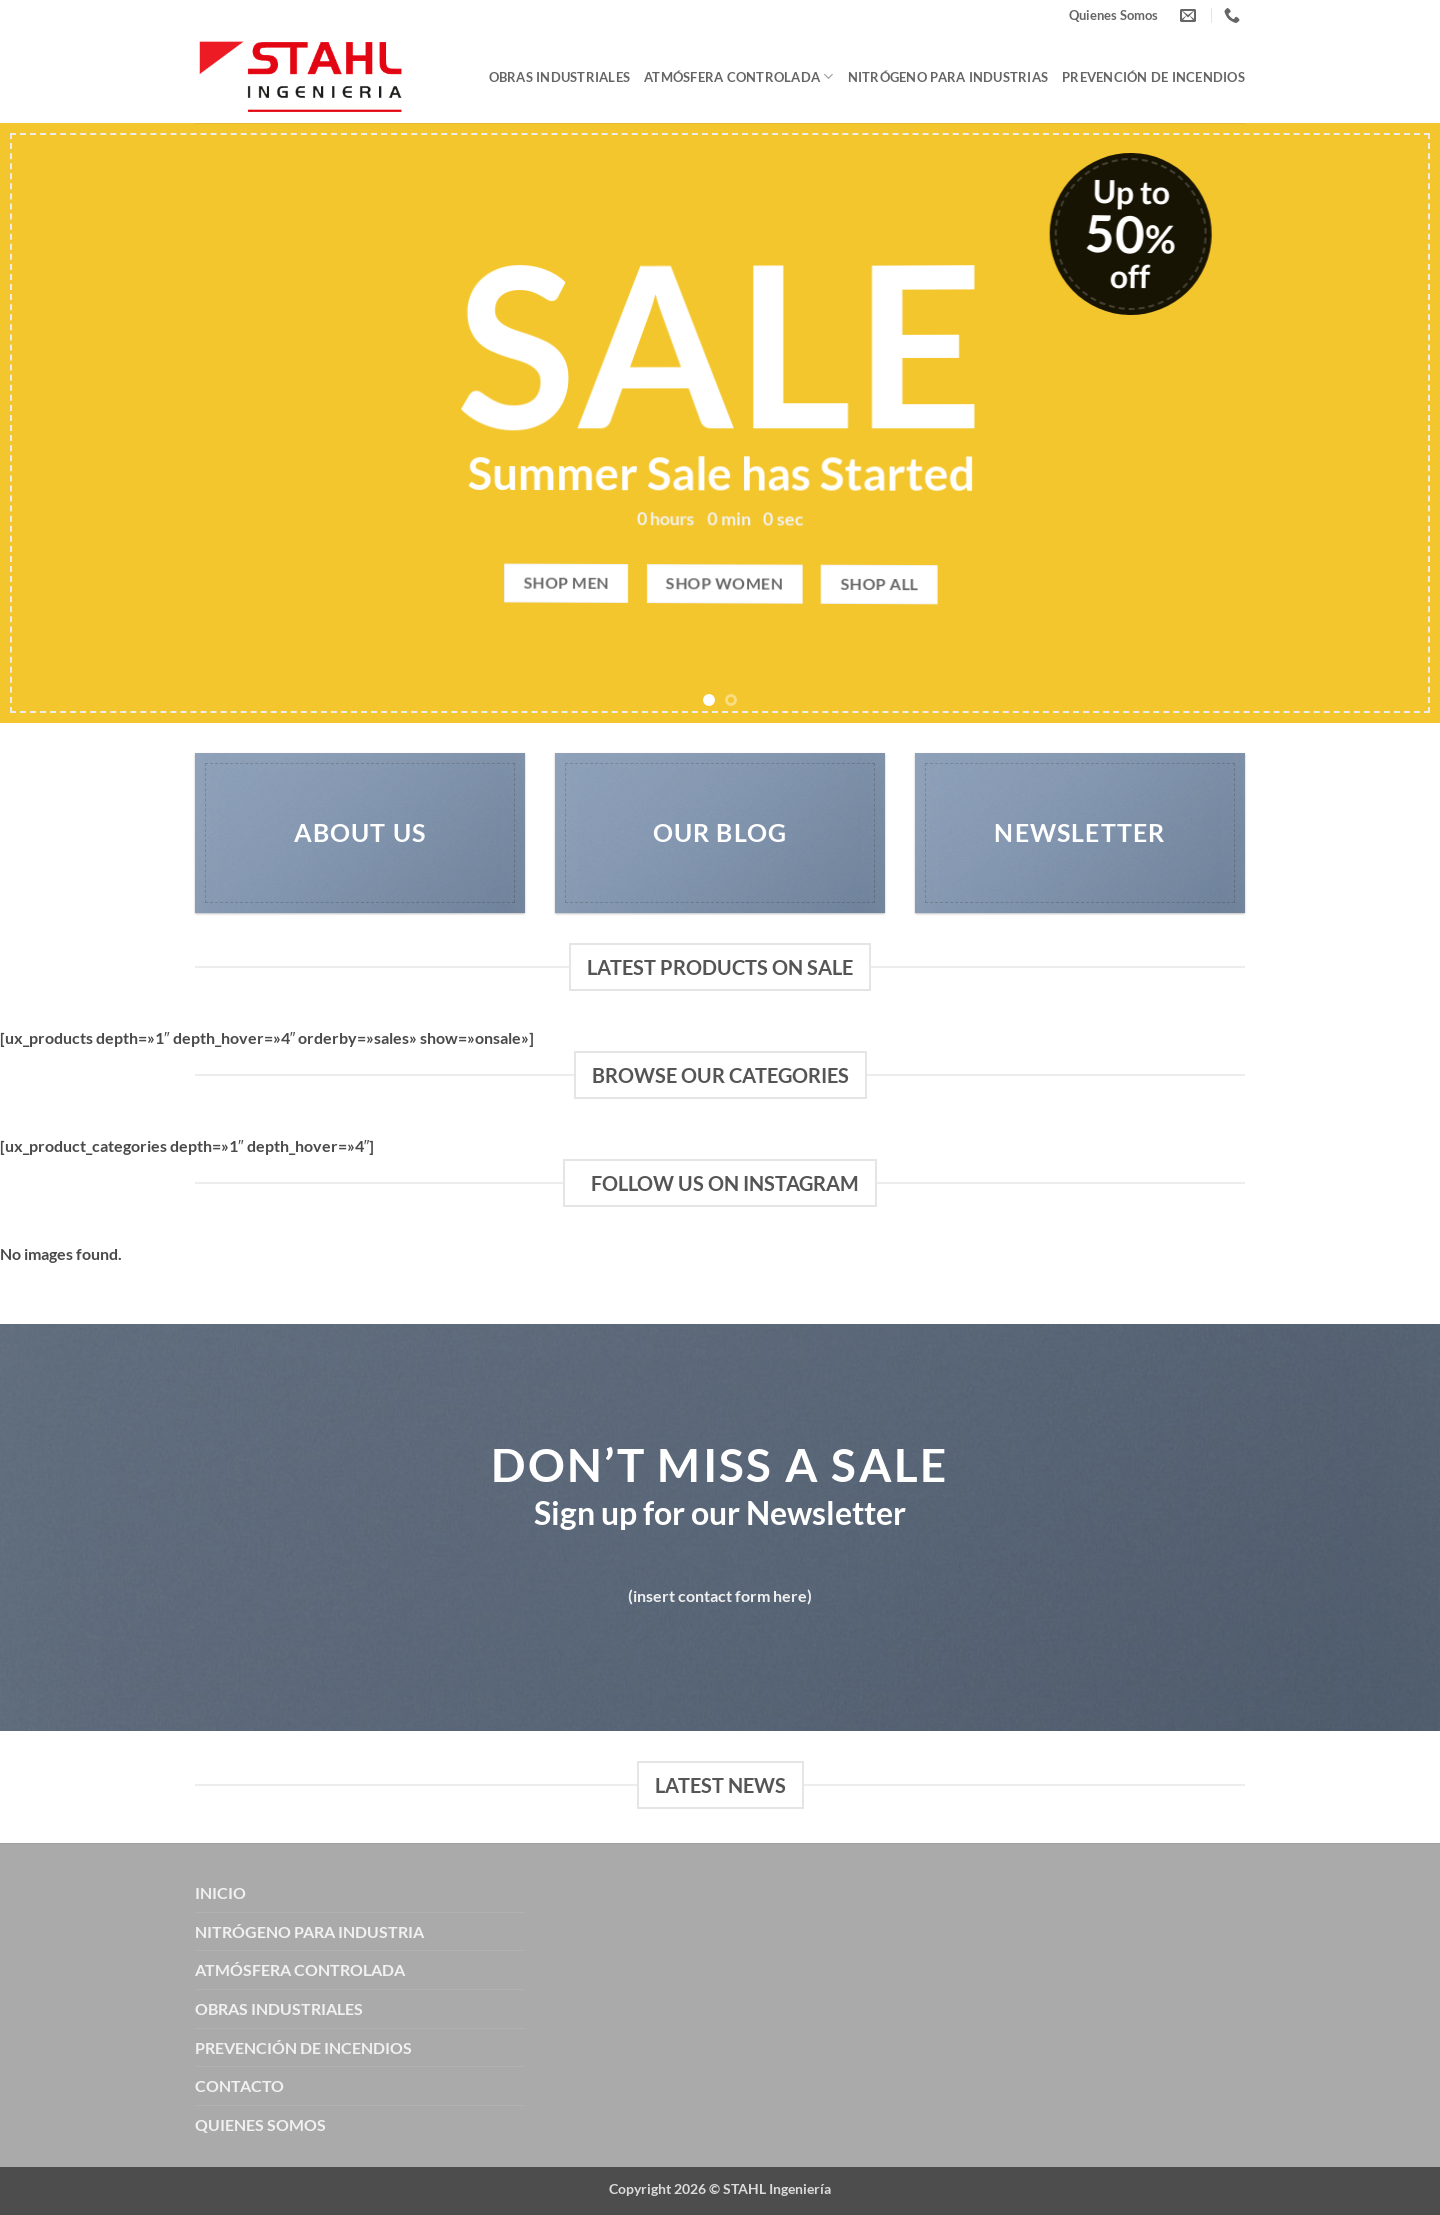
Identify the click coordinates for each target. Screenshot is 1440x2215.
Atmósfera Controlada (739, 76)
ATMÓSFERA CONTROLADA (300, 1969)
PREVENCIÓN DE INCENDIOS (303, 2047)
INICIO (220, 1892)
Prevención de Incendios (1153, 77)
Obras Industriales (560, 77)
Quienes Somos (1113, 15)
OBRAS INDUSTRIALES (279, 2008)
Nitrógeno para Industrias (948, 77)
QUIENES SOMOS (260, 2124)
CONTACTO (239, 2085)
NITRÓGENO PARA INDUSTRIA (309, 1931)
